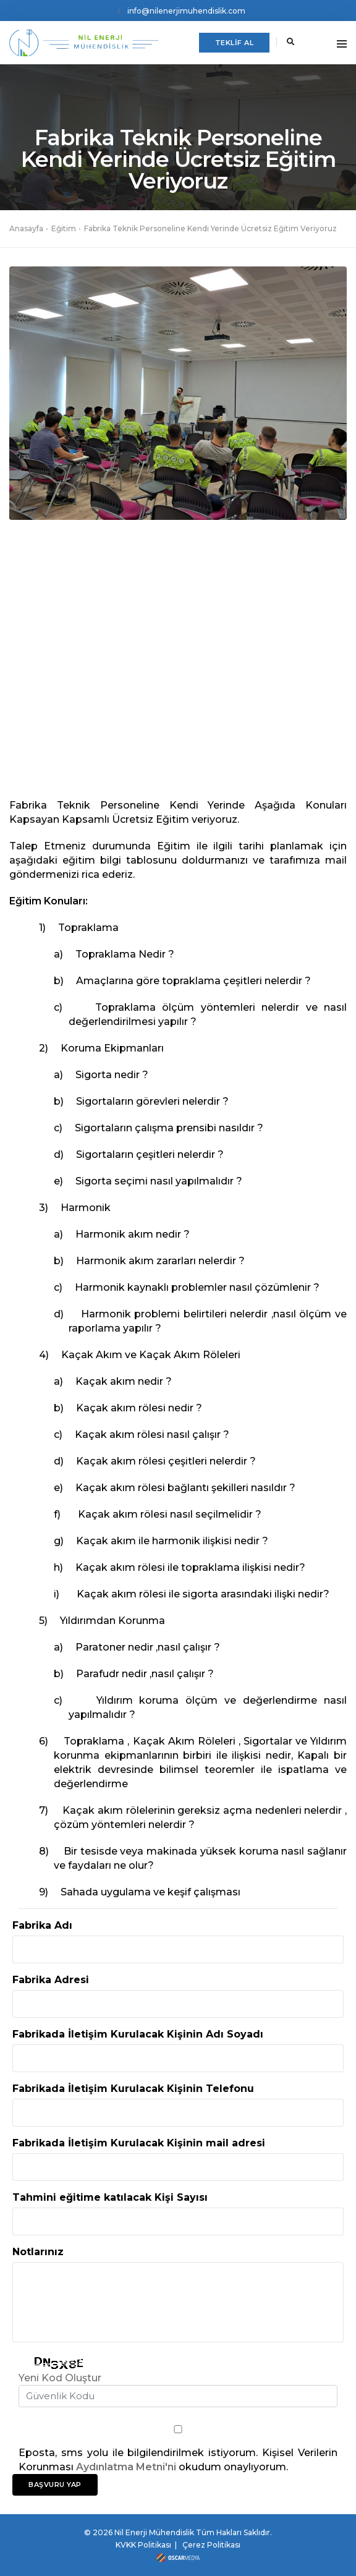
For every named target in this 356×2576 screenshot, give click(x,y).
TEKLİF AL (234, 42)
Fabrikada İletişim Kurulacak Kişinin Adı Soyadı (137, 2034)
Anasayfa (26, 228)
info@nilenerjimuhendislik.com (186, 10)
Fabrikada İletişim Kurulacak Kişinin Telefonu (133, 2088)
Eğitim (63, 228)
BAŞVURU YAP (55, 2484)
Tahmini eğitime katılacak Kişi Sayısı (110, 2197)
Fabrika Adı (42, 1925)
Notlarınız (38, 2252)
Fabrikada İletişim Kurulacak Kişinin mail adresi (138, 2143)
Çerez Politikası (211, 2544)
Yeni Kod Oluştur (60, 2378)
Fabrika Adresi (50, 1980)
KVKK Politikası (143, 2544)
